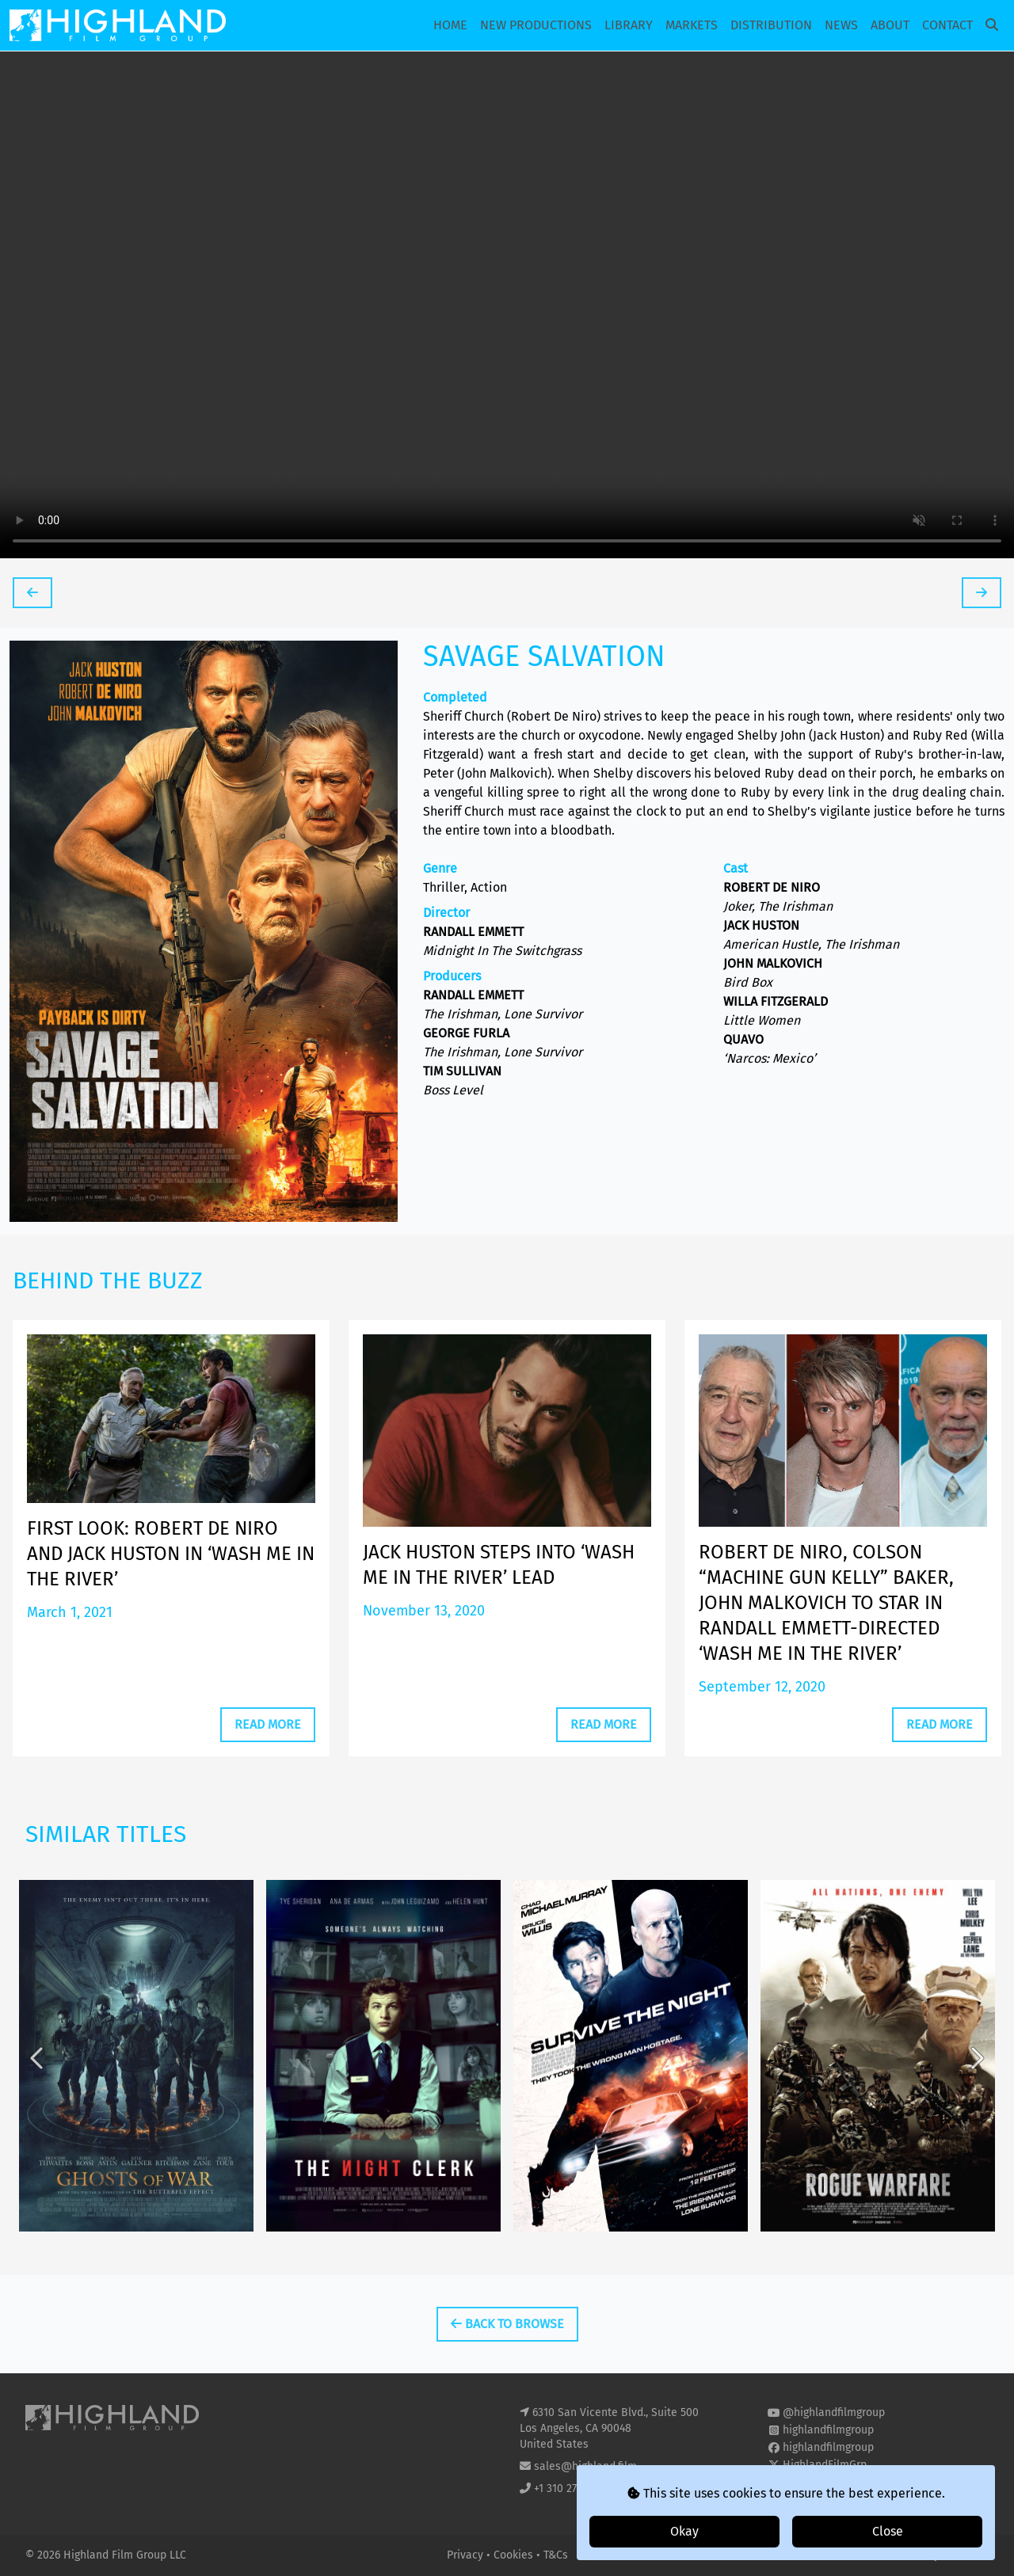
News (841, 24)
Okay (684, 2531)
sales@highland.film (585, 2466)
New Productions (536, 24)
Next (976, 2092)
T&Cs (555, 2555)
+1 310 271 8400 (571, 2488)
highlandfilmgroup (828, 2430)
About (890, 24)
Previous (38, 2092)
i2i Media (966, 2555)
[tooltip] (32, 592)
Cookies (515, 2555)
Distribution (771, 24)
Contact (947, 24)
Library (628, 24)
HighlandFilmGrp (825, 2464)
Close (887, 2531)
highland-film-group (833, 2482)
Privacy (466, 2555)
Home (450, 24)
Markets (691, 24)
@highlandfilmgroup (834, 2412)
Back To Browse (507, 2323)
